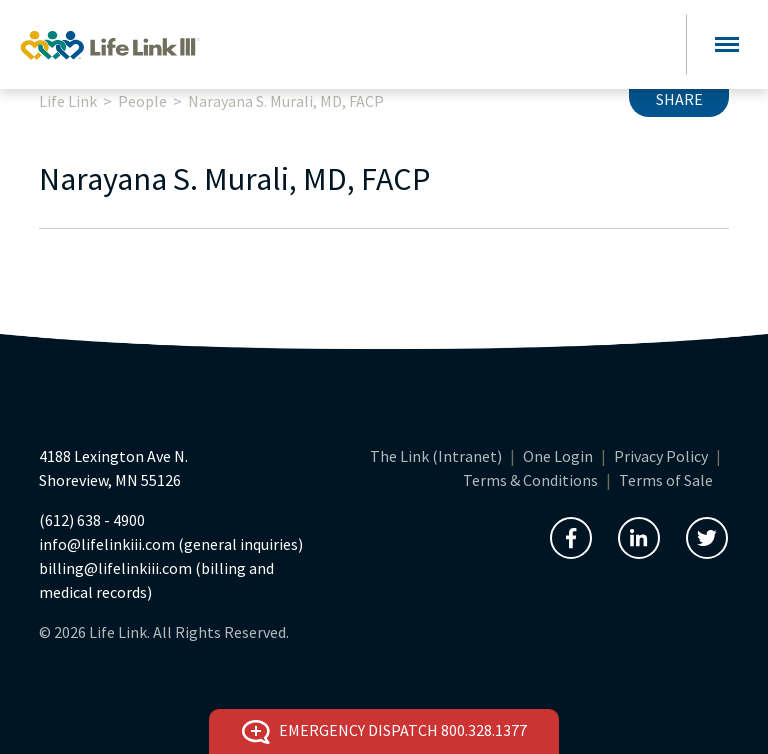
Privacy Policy (661, 456)
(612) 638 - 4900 (92, 520)
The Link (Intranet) (436, 456)
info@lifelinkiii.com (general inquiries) (171, 544)
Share (679, 99)
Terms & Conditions (530, 480)
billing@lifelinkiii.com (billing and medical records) (156, 580)
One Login (558, 456)
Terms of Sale (666, 480)
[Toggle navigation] (727, 44)
